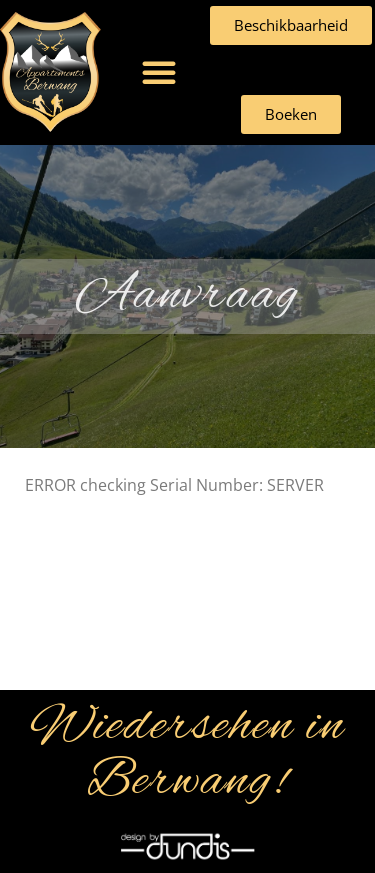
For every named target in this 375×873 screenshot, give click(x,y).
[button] (159, 72)
